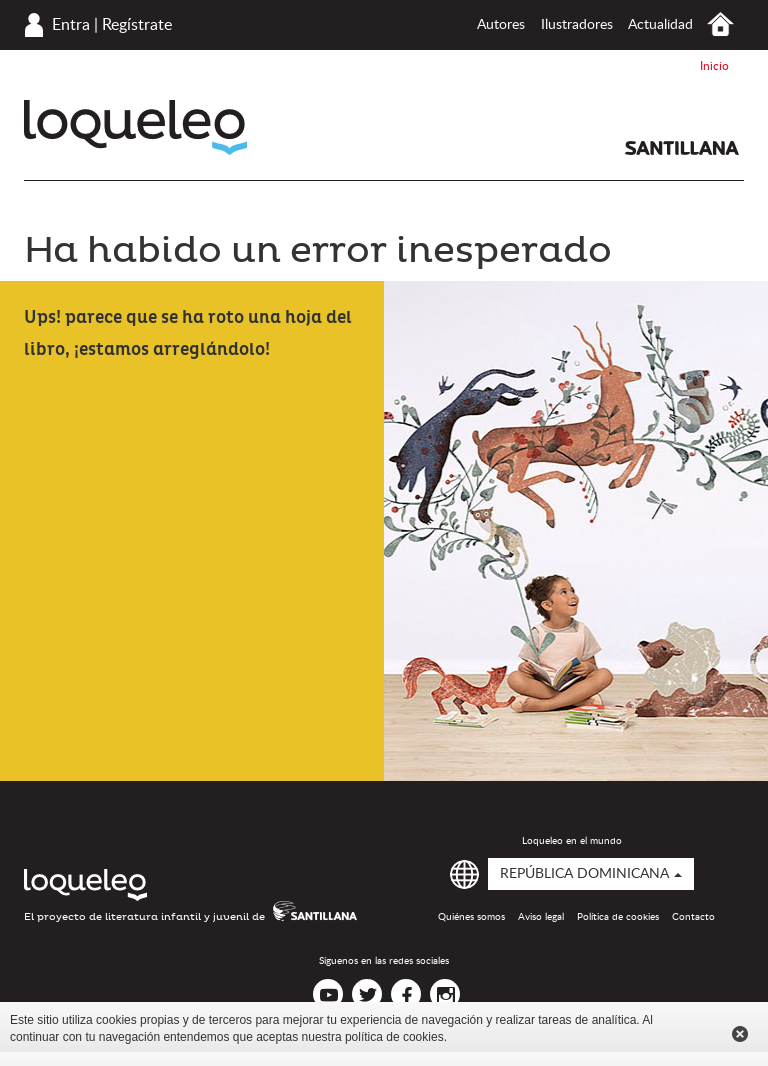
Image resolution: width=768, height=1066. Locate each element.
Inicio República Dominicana (720, 24)
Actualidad (660, 25)
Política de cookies (618, 917)
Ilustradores (577, 25)
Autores (501, 25)
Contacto (693, 917)
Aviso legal (541, 917)
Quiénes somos (471, 917)
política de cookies (394, 1037)
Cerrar (740, 1034)
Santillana (682, 148)
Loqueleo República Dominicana (135, 127)
